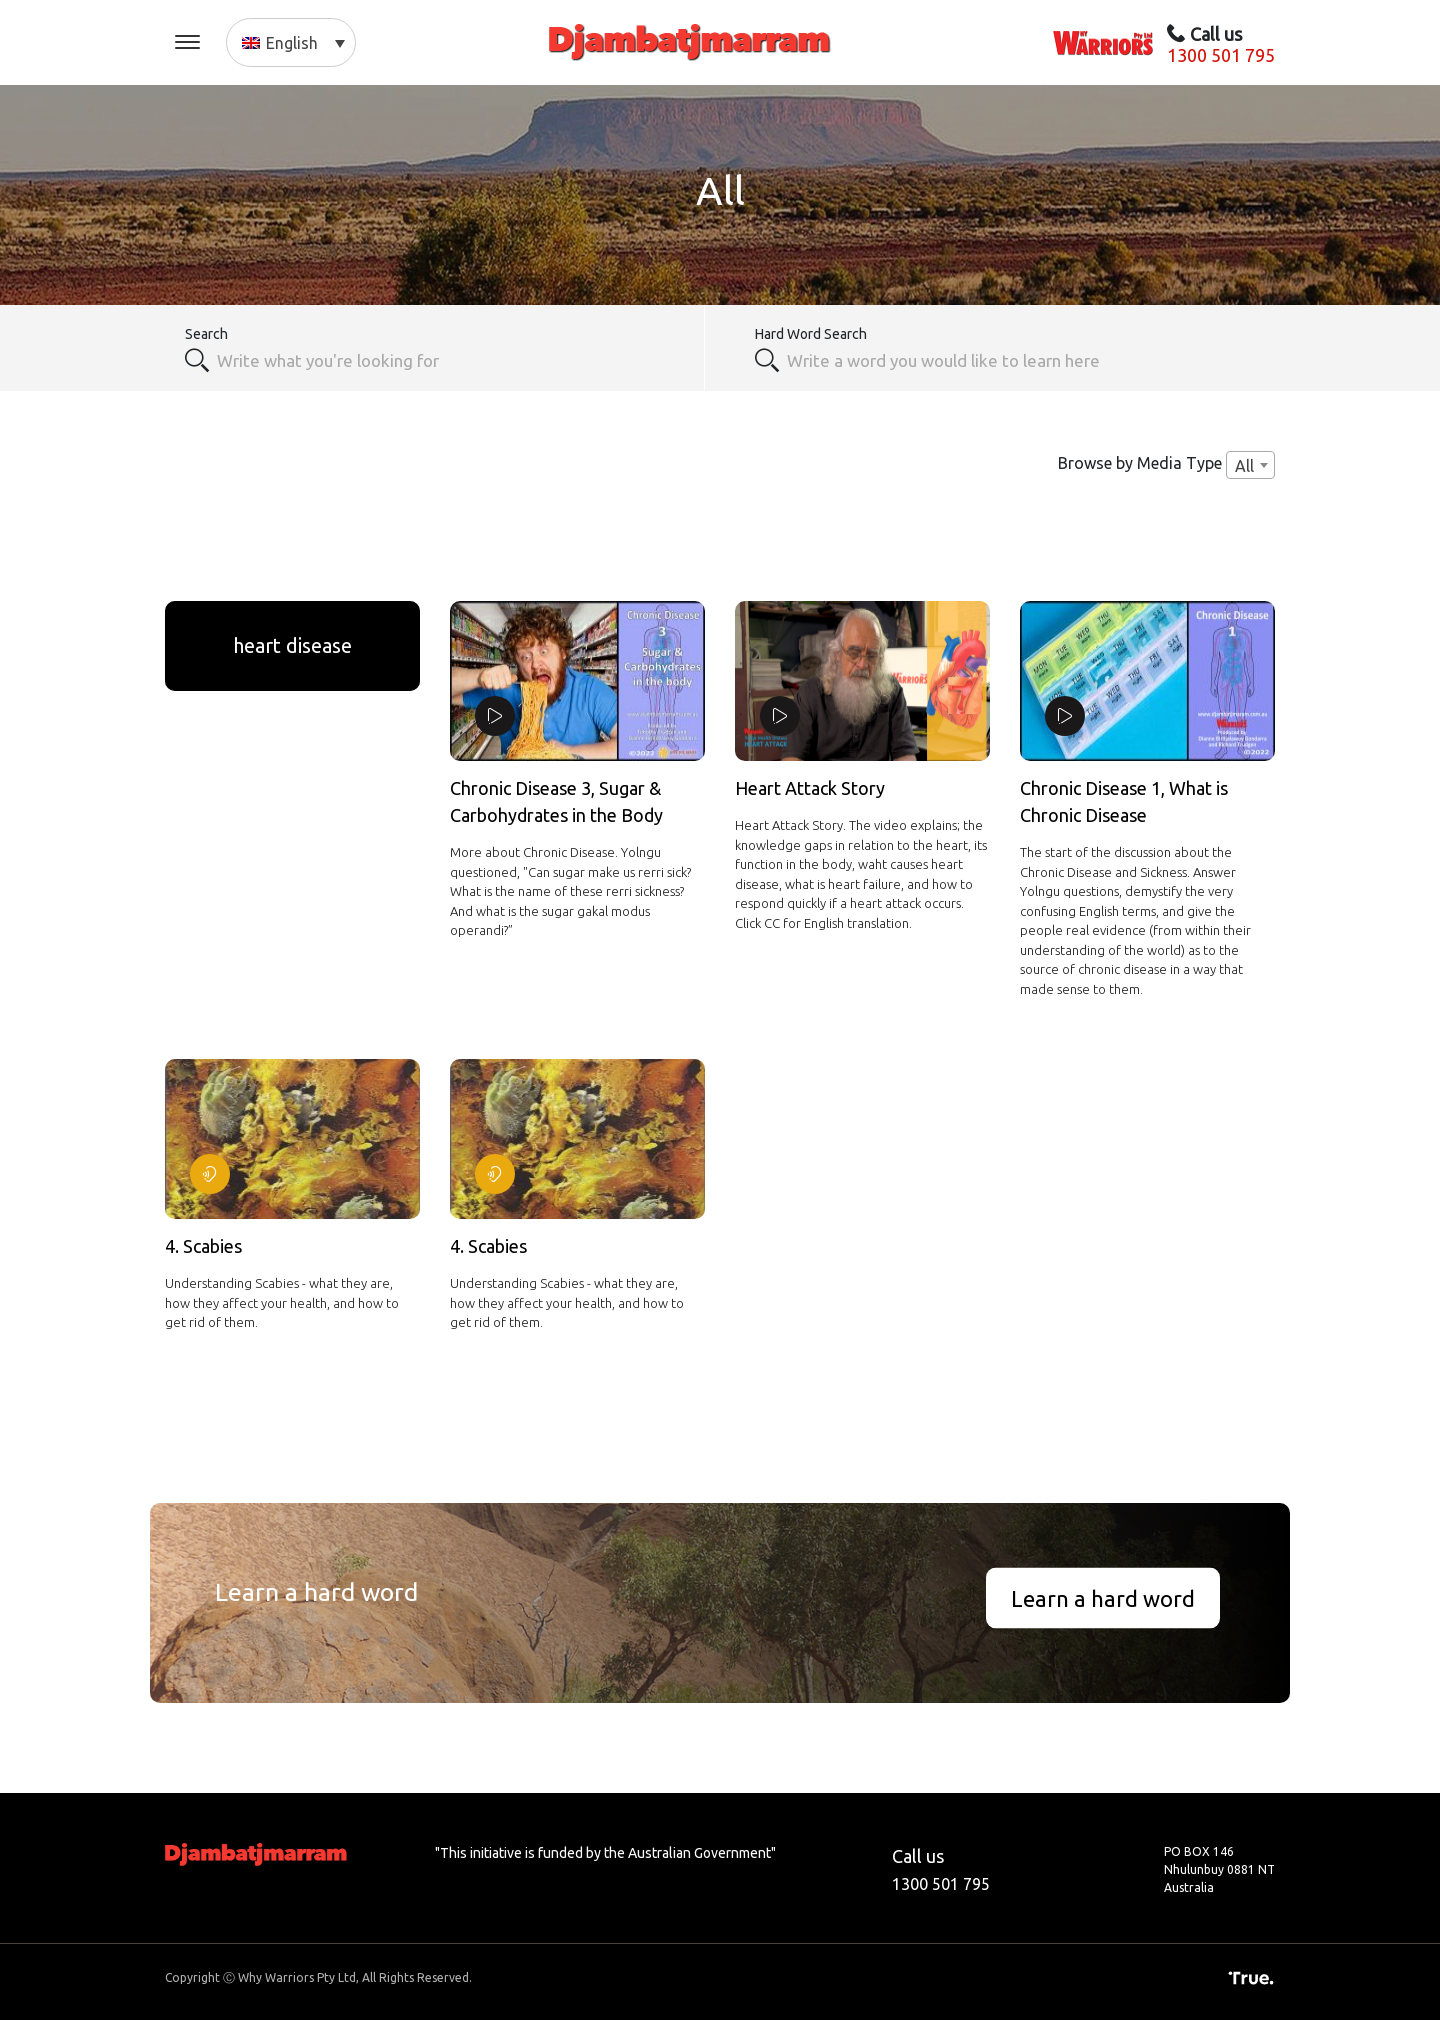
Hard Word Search (811, 334)
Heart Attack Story (810, 788)
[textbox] (1020, 360)
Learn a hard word (1103, 1597)
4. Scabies (203, 1246)
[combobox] (449, 360)
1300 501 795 (1221, 55)
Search (206, 334)
